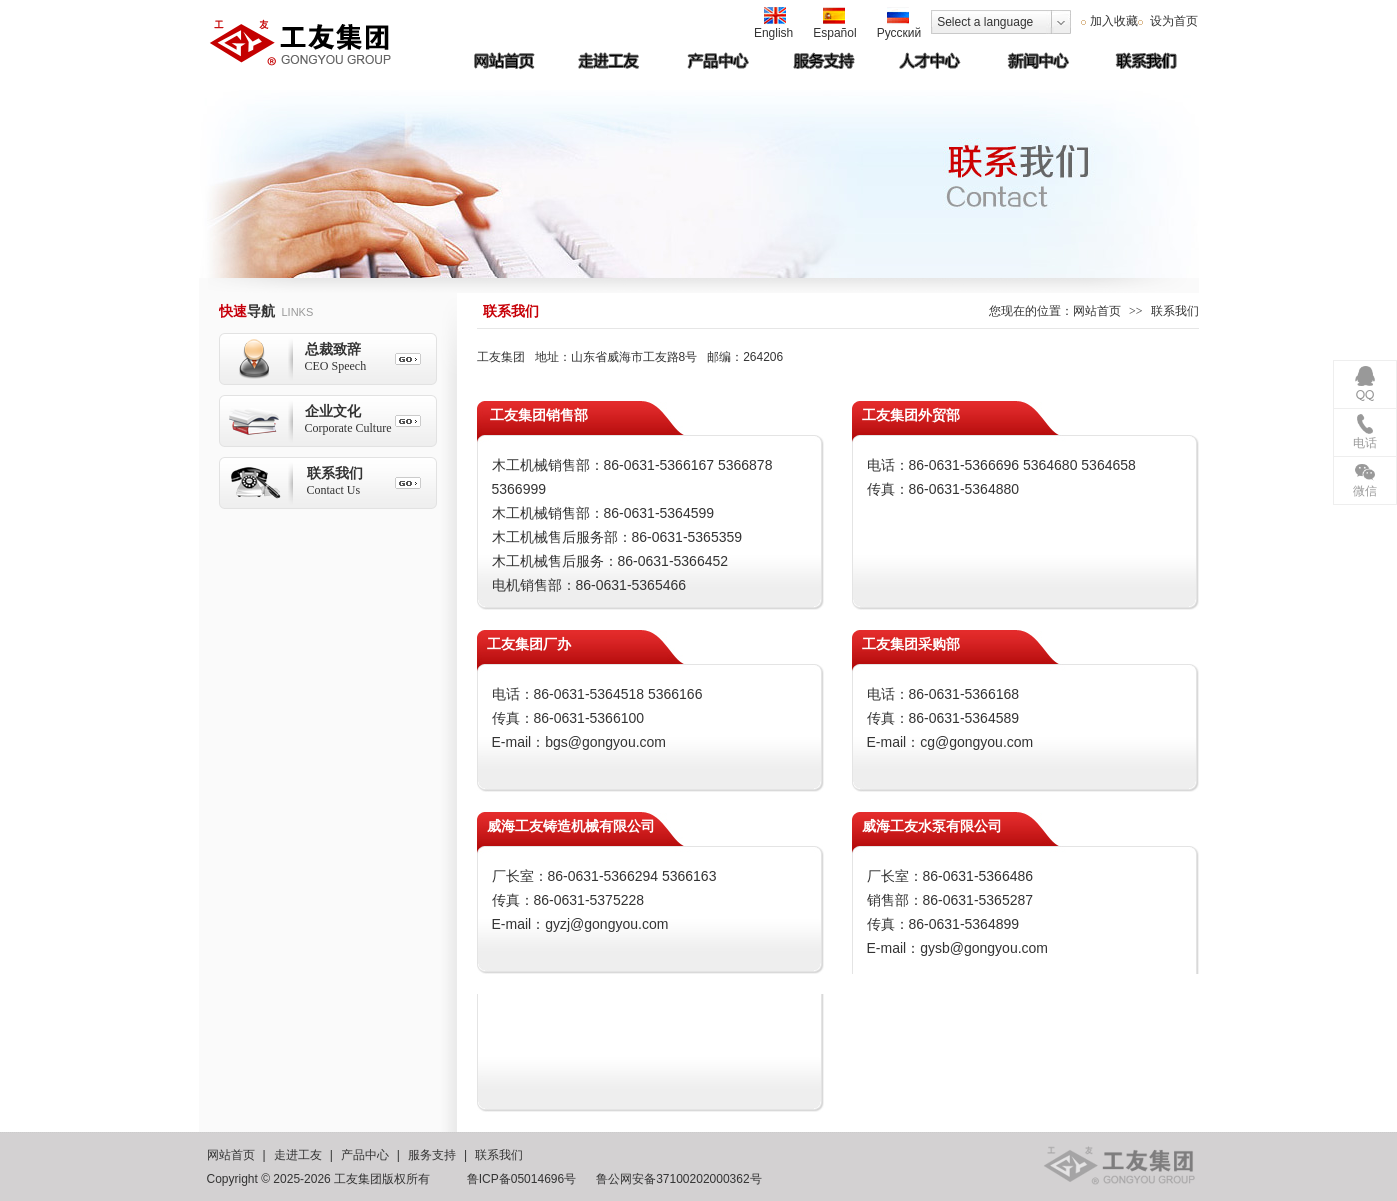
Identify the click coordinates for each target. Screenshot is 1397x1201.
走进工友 (298, 1155)
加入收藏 (1114, 21)
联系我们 (499, 1155)
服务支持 (432, 1155)
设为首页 (1172, 21)
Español (834, 23)
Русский (899, 23)
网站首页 (1097, 311)
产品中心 (365, 1155)
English (773, 23)
